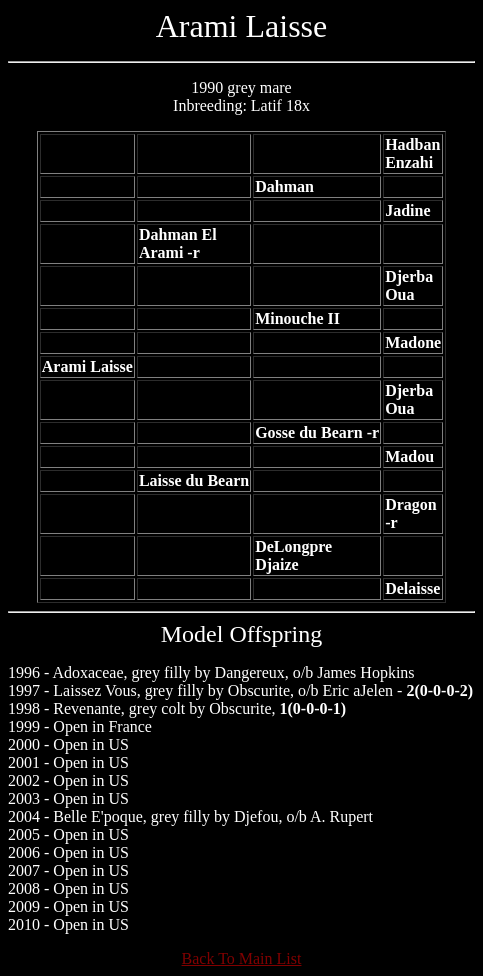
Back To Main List (242, 958)
